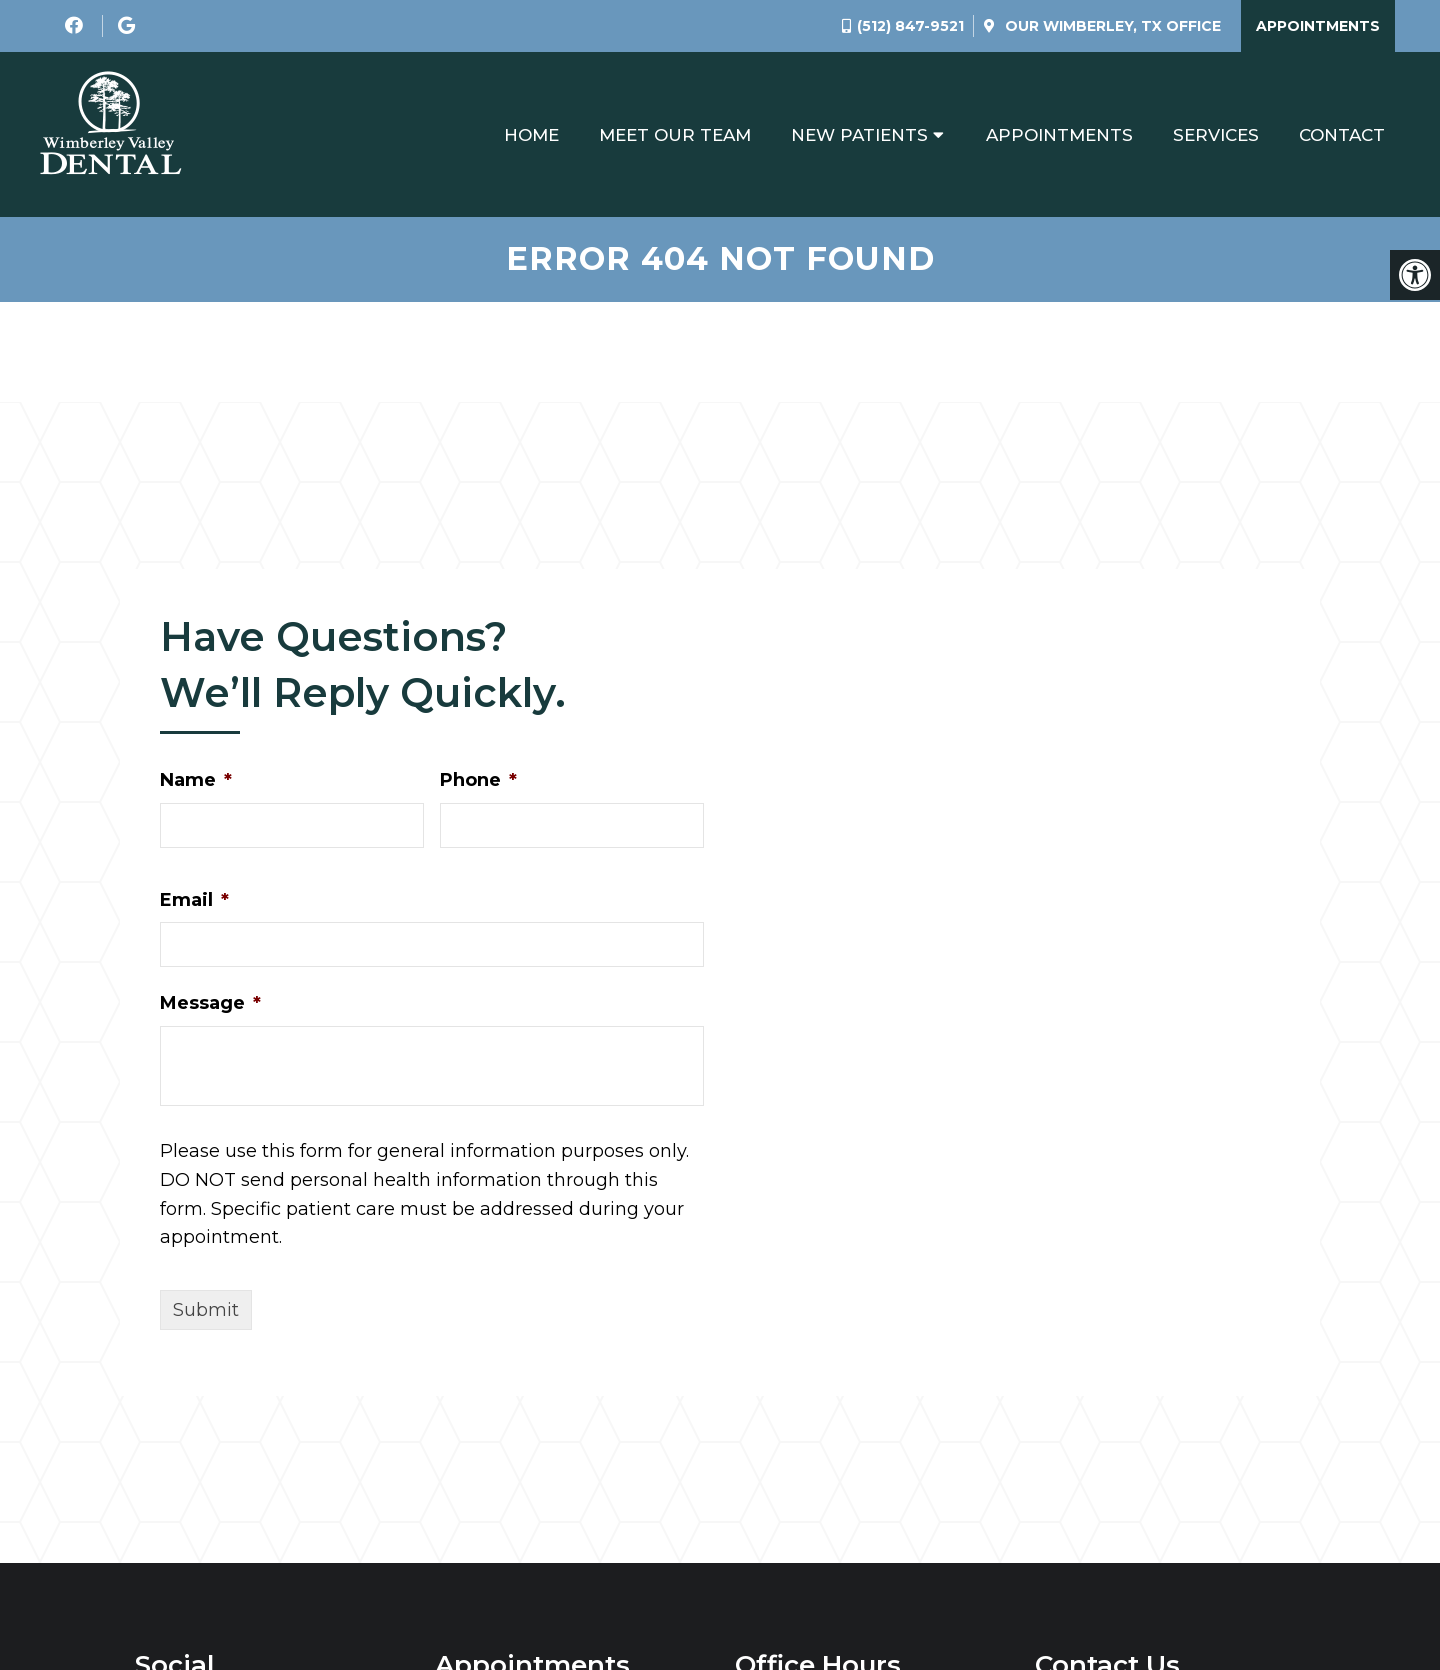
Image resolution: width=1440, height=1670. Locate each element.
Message (210, 1003)
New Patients (859, 135)
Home (531, 135)
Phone (478, 780)
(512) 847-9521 (910, 26)
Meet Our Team (675, 135)
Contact (1342, 135)
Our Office (1111, 26)
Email (194, 900)
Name (196, 780)
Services (1216, 135)
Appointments (1318, 26)
